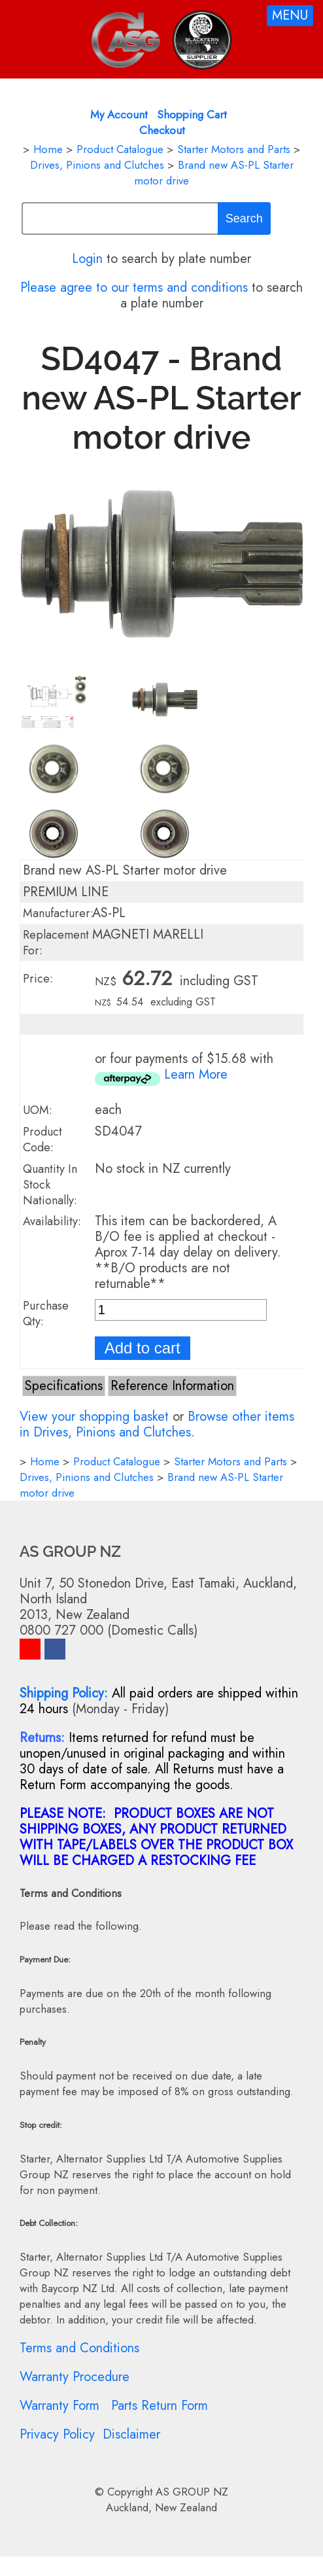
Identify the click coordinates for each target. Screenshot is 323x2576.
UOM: (37, 1110)
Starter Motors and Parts (233, 149)
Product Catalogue (119, 149)
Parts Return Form (159, 2405)
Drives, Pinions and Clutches (97, 165)
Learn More (196, 1074)
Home (48, 149)
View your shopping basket (94, 1416)
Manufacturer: (58, 913)
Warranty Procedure (74, 2376)
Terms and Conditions (79, 2348)
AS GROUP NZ (192, 2491)
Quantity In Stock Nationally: (50, 1184)
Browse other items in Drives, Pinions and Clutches (157, 1424)
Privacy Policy (57, 2434)
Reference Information (172, 1385)
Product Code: (42, 1139)
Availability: (52, 1221)
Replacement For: (56, 942)
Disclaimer (131, 2434)
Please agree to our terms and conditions (134, 287)
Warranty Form (59, 2405)
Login (87, 258)
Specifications (64, 1385)
